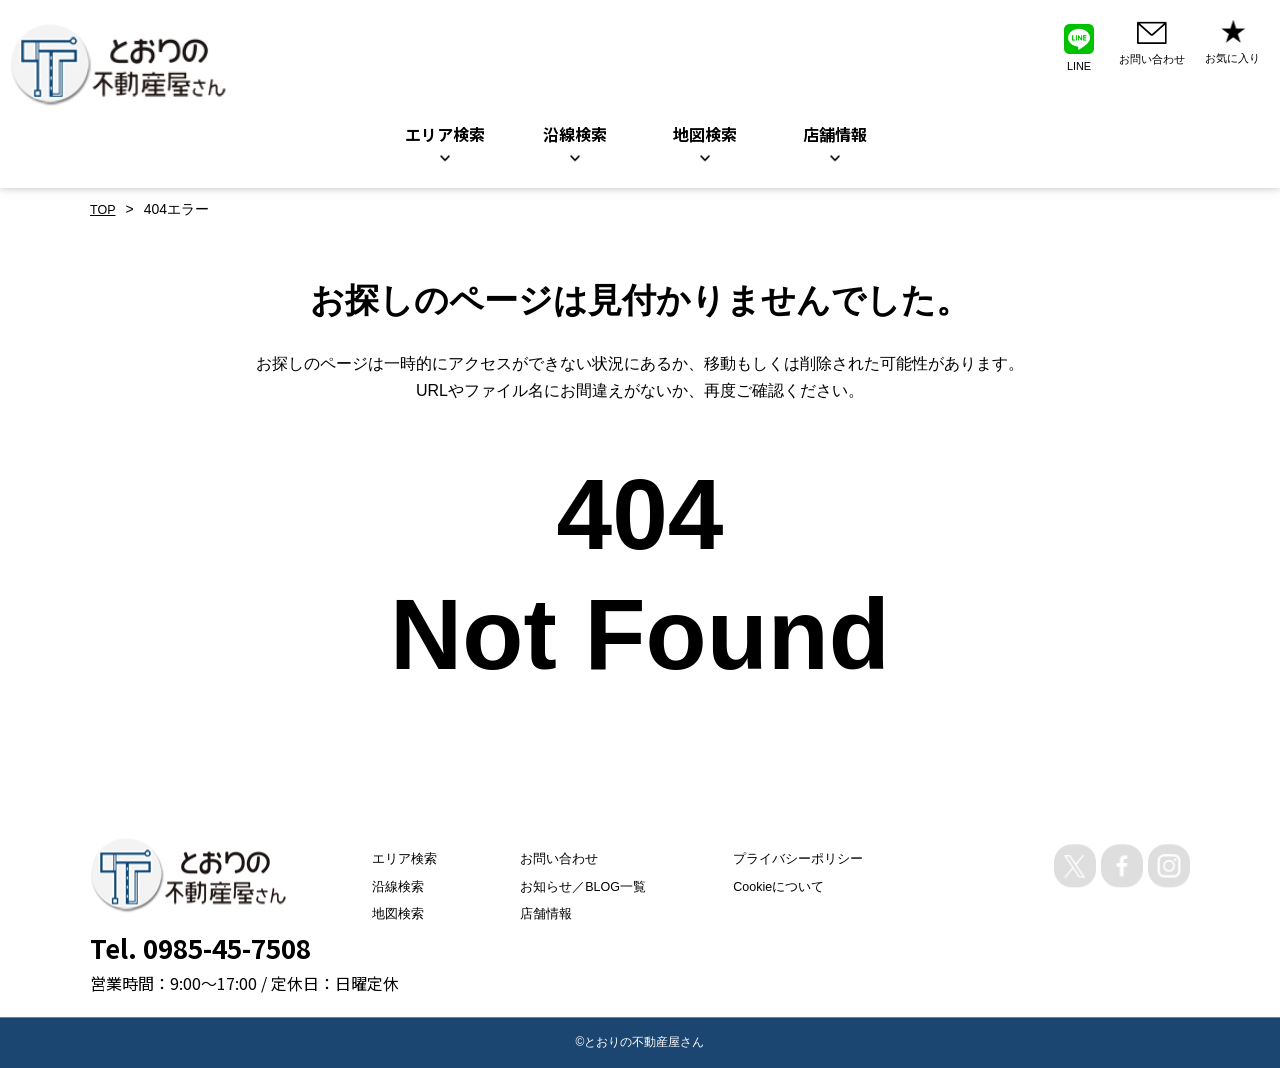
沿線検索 (575, 134)
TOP (104, 209)
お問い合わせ (548, 859)
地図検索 (705, 134)
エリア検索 (445, 134)
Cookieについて (786, 886)
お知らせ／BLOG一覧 (574, 886)
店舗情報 (534, 913)
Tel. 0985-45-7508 (200, 947)
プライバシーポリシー (806, 859)
